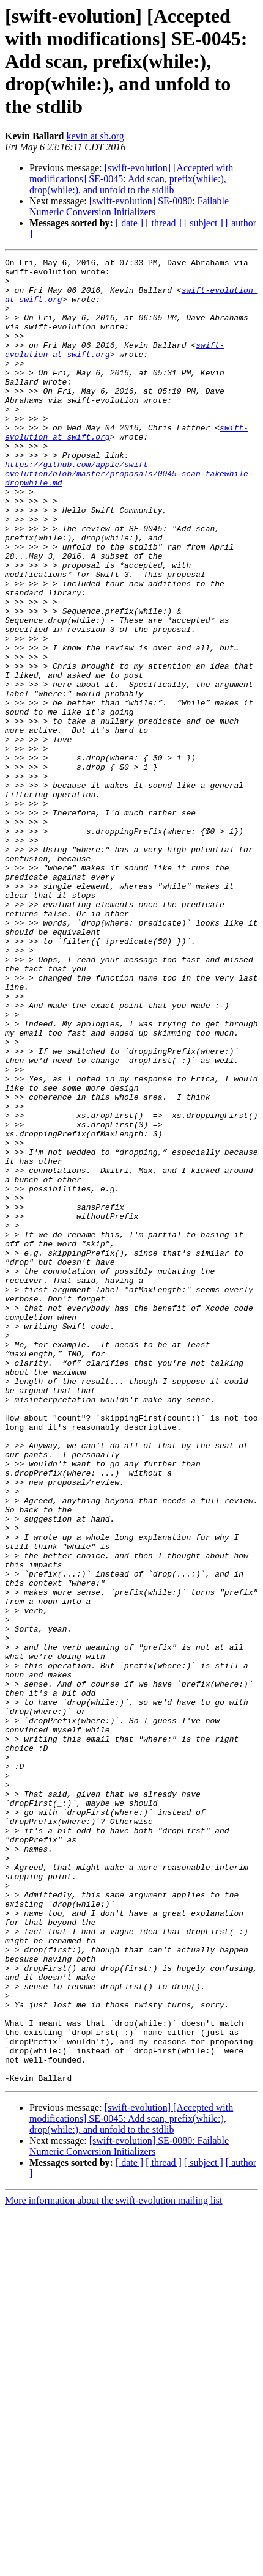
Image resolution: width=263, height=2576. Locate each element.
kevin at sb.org (95, 136)
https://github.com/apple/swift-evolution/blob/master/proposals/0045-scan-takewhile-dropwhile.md (129, 517)
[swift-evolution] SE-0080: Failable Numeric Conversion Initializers (129, 206)
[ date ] (129, 223)
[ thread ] (164, 223)
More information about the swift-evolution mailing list (114, 2565)
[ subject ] (203, 223)
